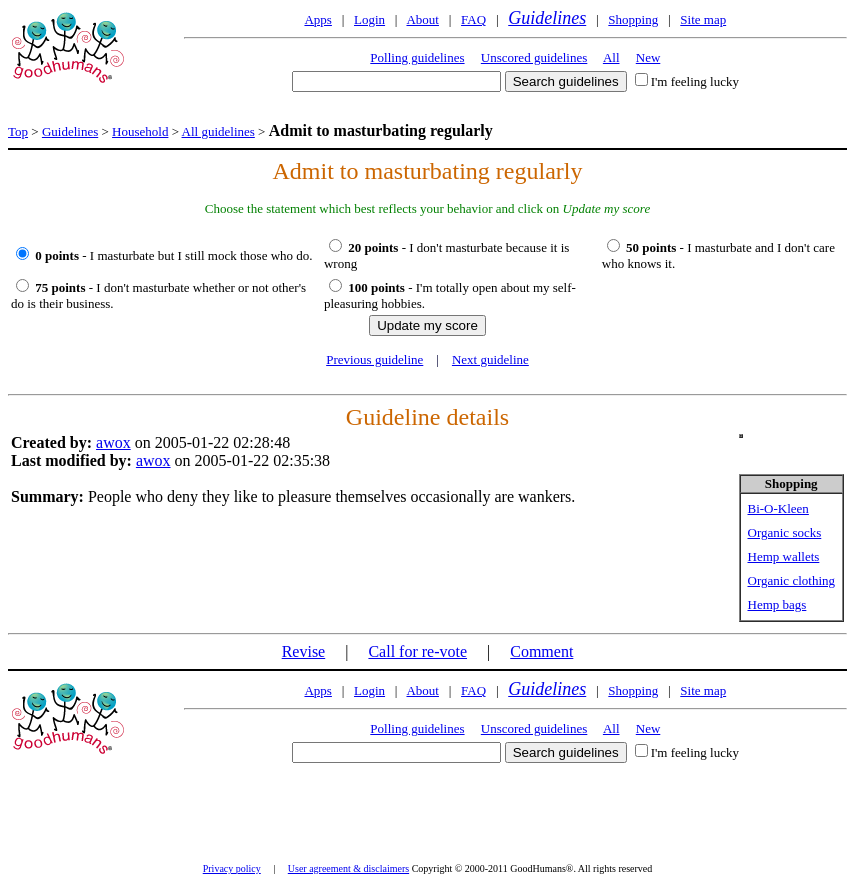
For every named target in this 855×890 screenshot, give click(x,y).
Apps (317, 19)
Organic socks (785, 532)
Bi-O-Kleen (778, 508)
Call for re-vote (417, 651)
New (648, 57)
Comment (541, 651)
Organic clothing (792, 580)
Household (140, 131)
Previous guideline (374, 359)
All (611, 57)
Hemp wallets (784, 556)
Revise (304, 651)
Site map (703, 19)
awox (113, 442)
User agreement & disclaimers (348, 868)
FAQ (473, 19)
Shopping (633, 19)
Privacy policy (232, 868)
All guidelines (218, 131)
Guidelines (547, 18)
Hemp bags (777, 604)
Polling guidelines (417, 57)
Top (18, 131)
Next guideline (490, 359)
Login (369, 19)
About (422, 19)
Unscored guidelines (534, 57)
